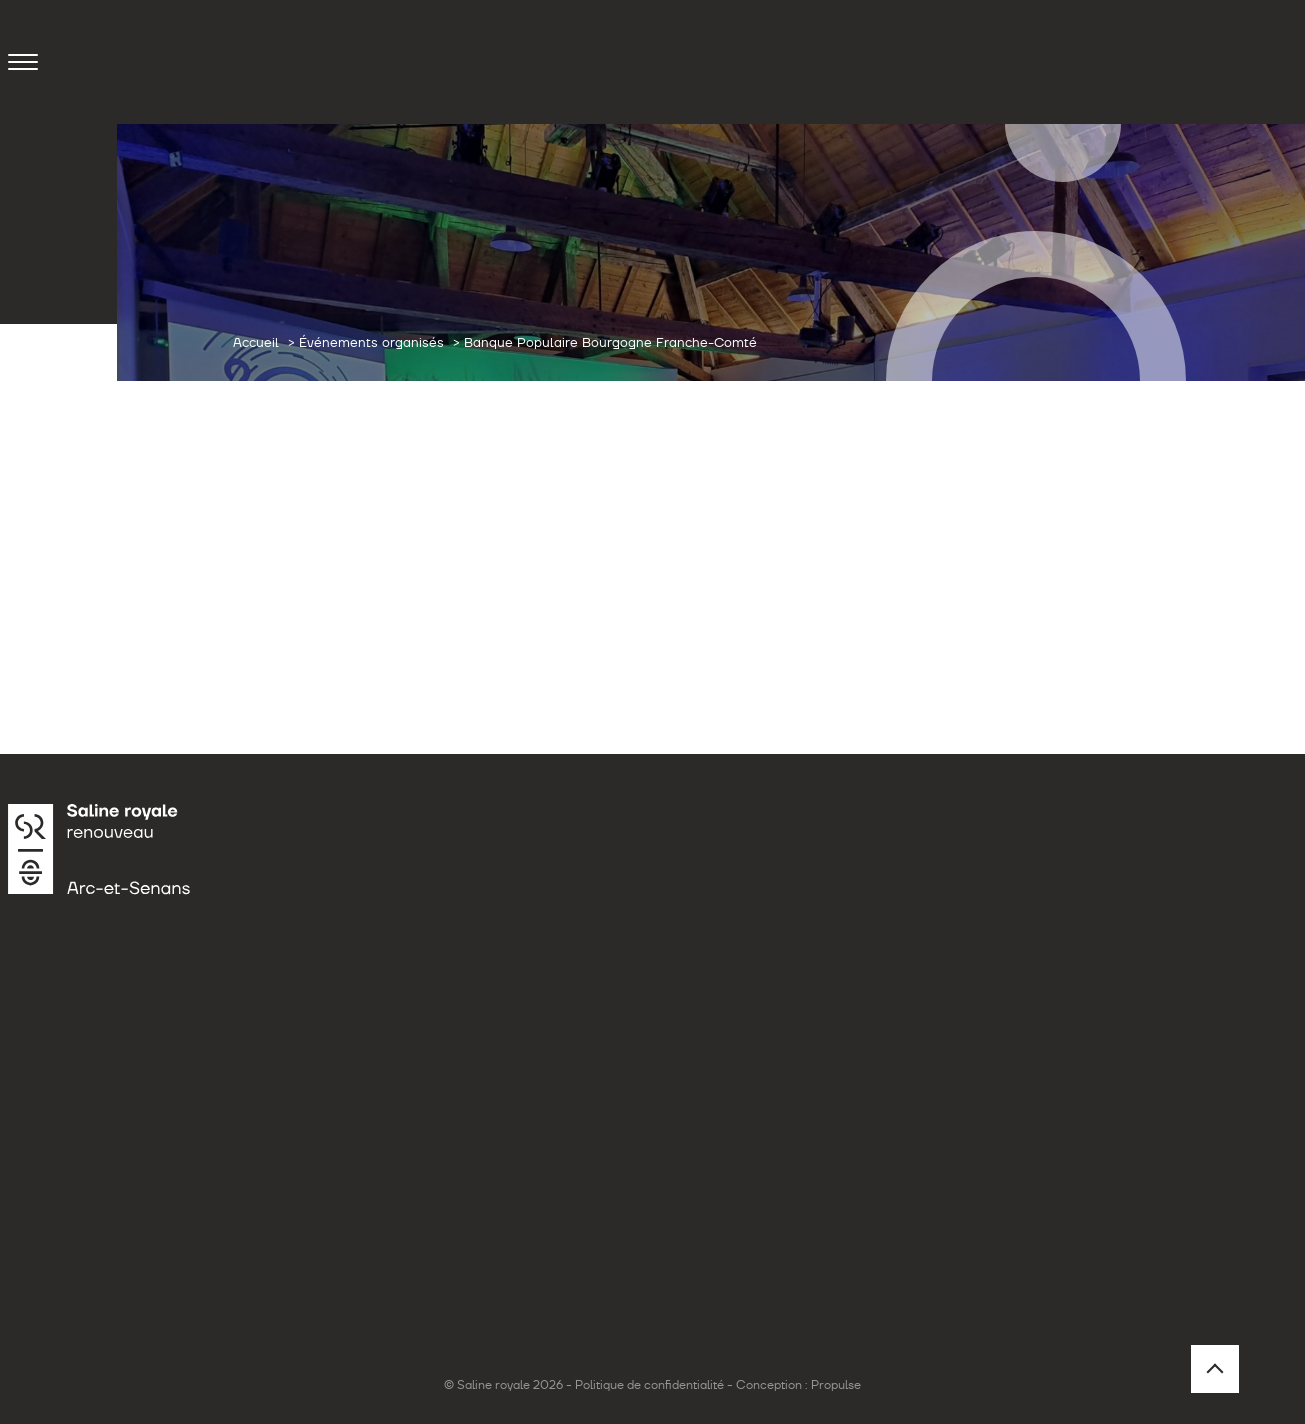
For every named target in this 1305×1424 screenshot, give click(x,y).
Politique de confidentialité (649, 1385)
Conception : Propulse (798, 1385)
